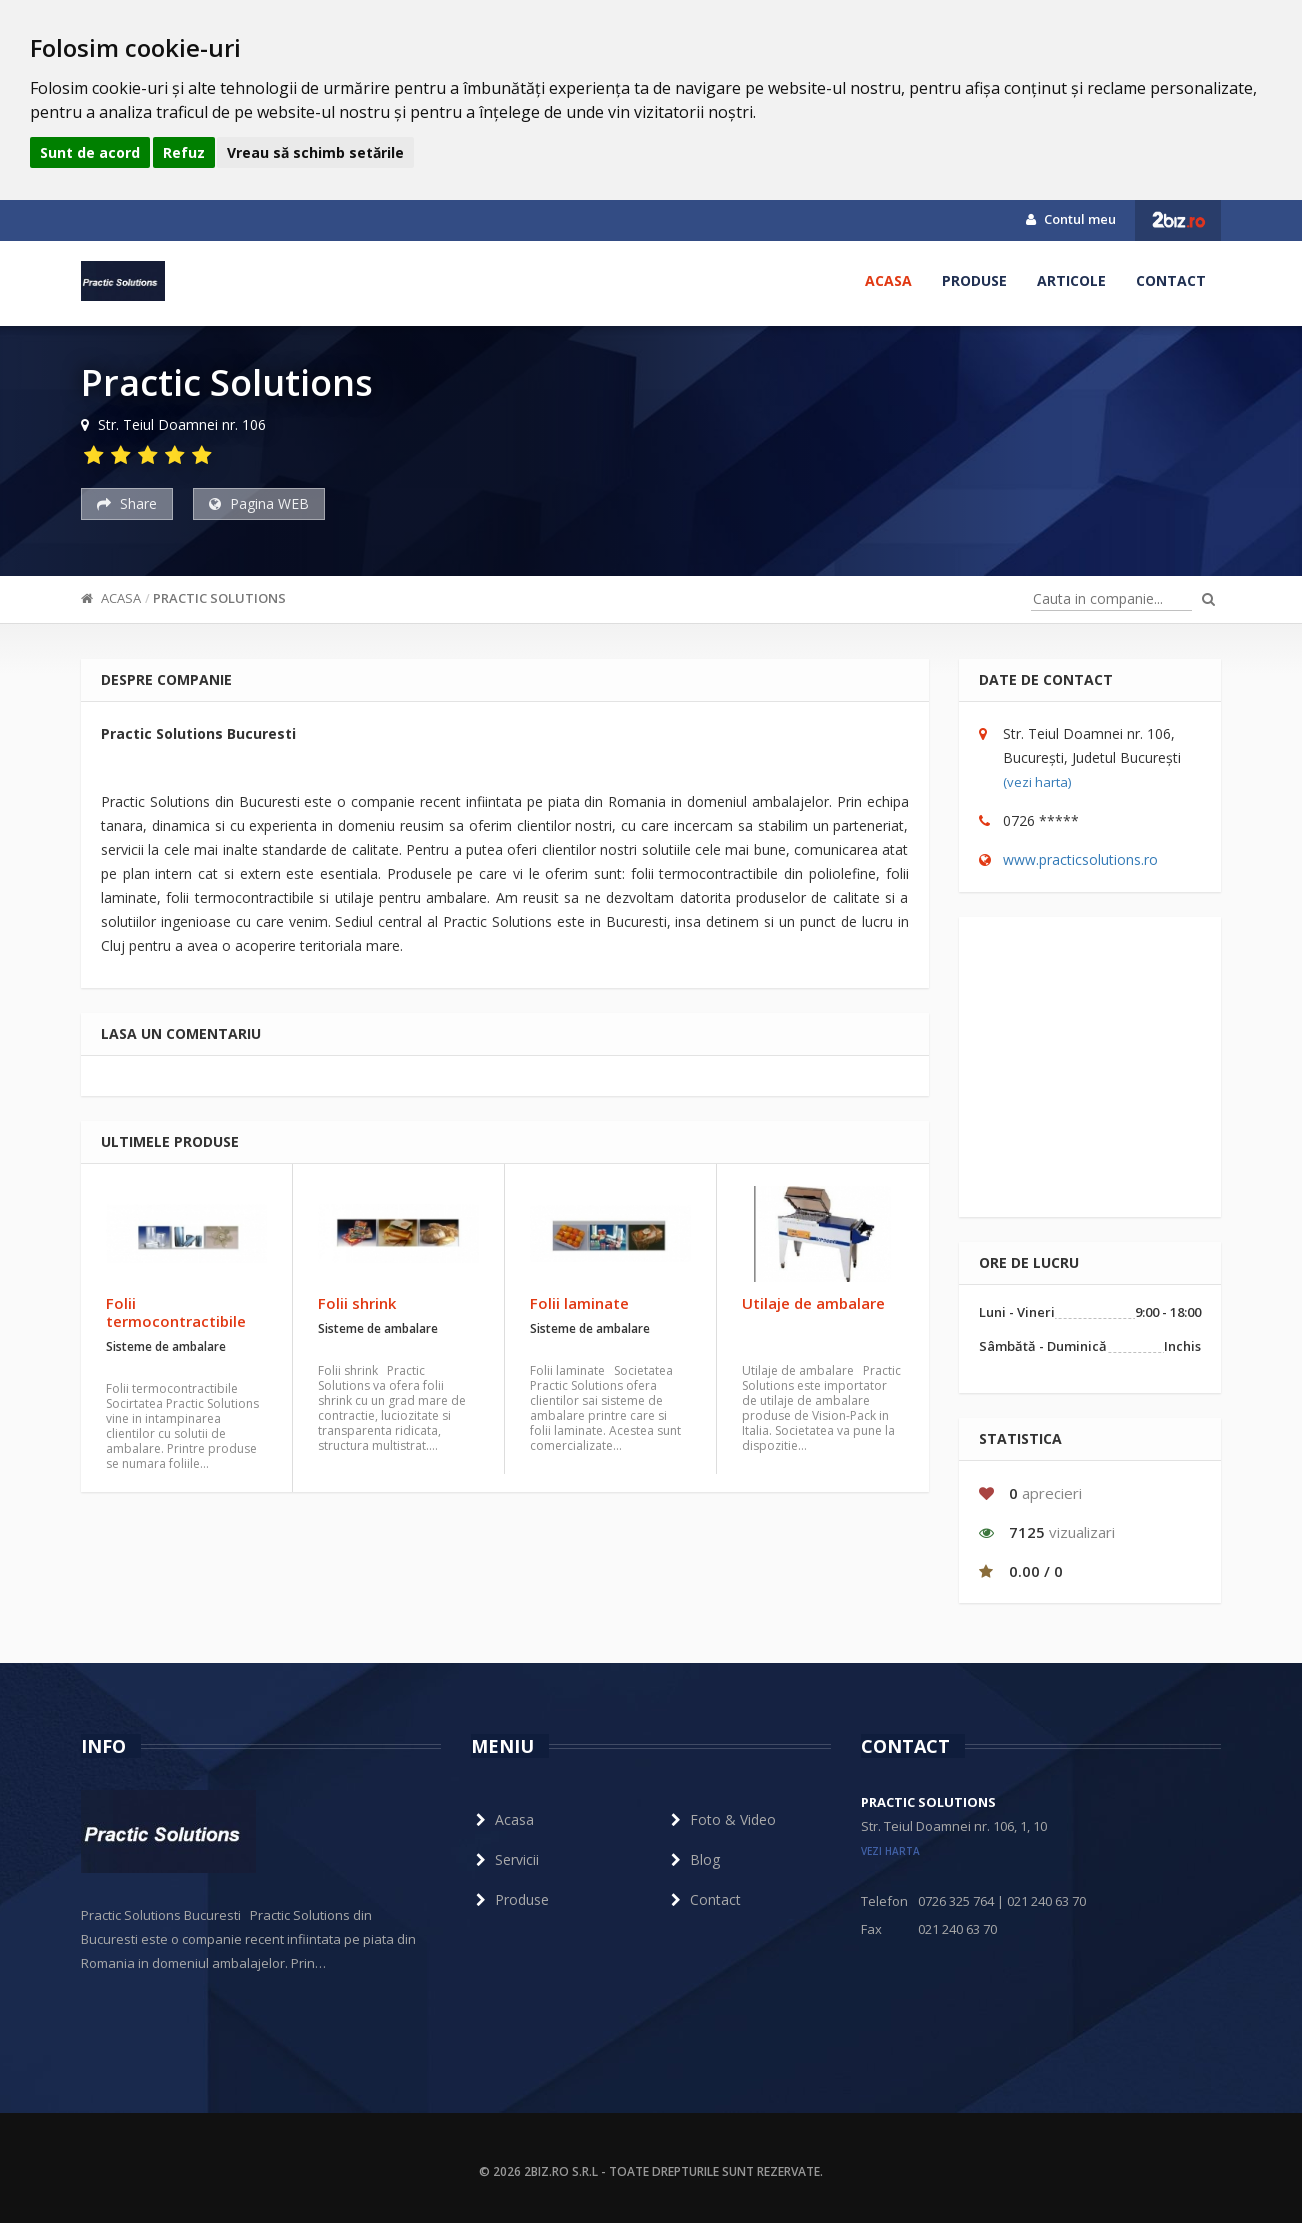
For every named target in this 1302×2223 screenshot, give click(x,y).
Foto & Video (721, 1819)
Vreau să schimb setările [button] (315, 152)
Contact (1171, 280)
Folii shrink (357, 1303)
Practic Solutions (219, 598)
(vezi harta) (1037, 782)
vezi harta (890, 1851)
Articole (1071, 280)
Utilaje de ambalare (813, 1303)
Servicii (505, 1859)
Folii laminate (579, 1303)
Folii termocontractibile (176, 1312)
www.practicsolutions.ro (1080, 859)
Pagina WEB (259, 503)
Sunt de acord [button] (90, 152)
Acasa (888, 280)
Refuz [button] (184, 152)
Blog (693, 1859)
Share (127, 503)
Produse (974, 280)
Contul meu (1071, 219)
